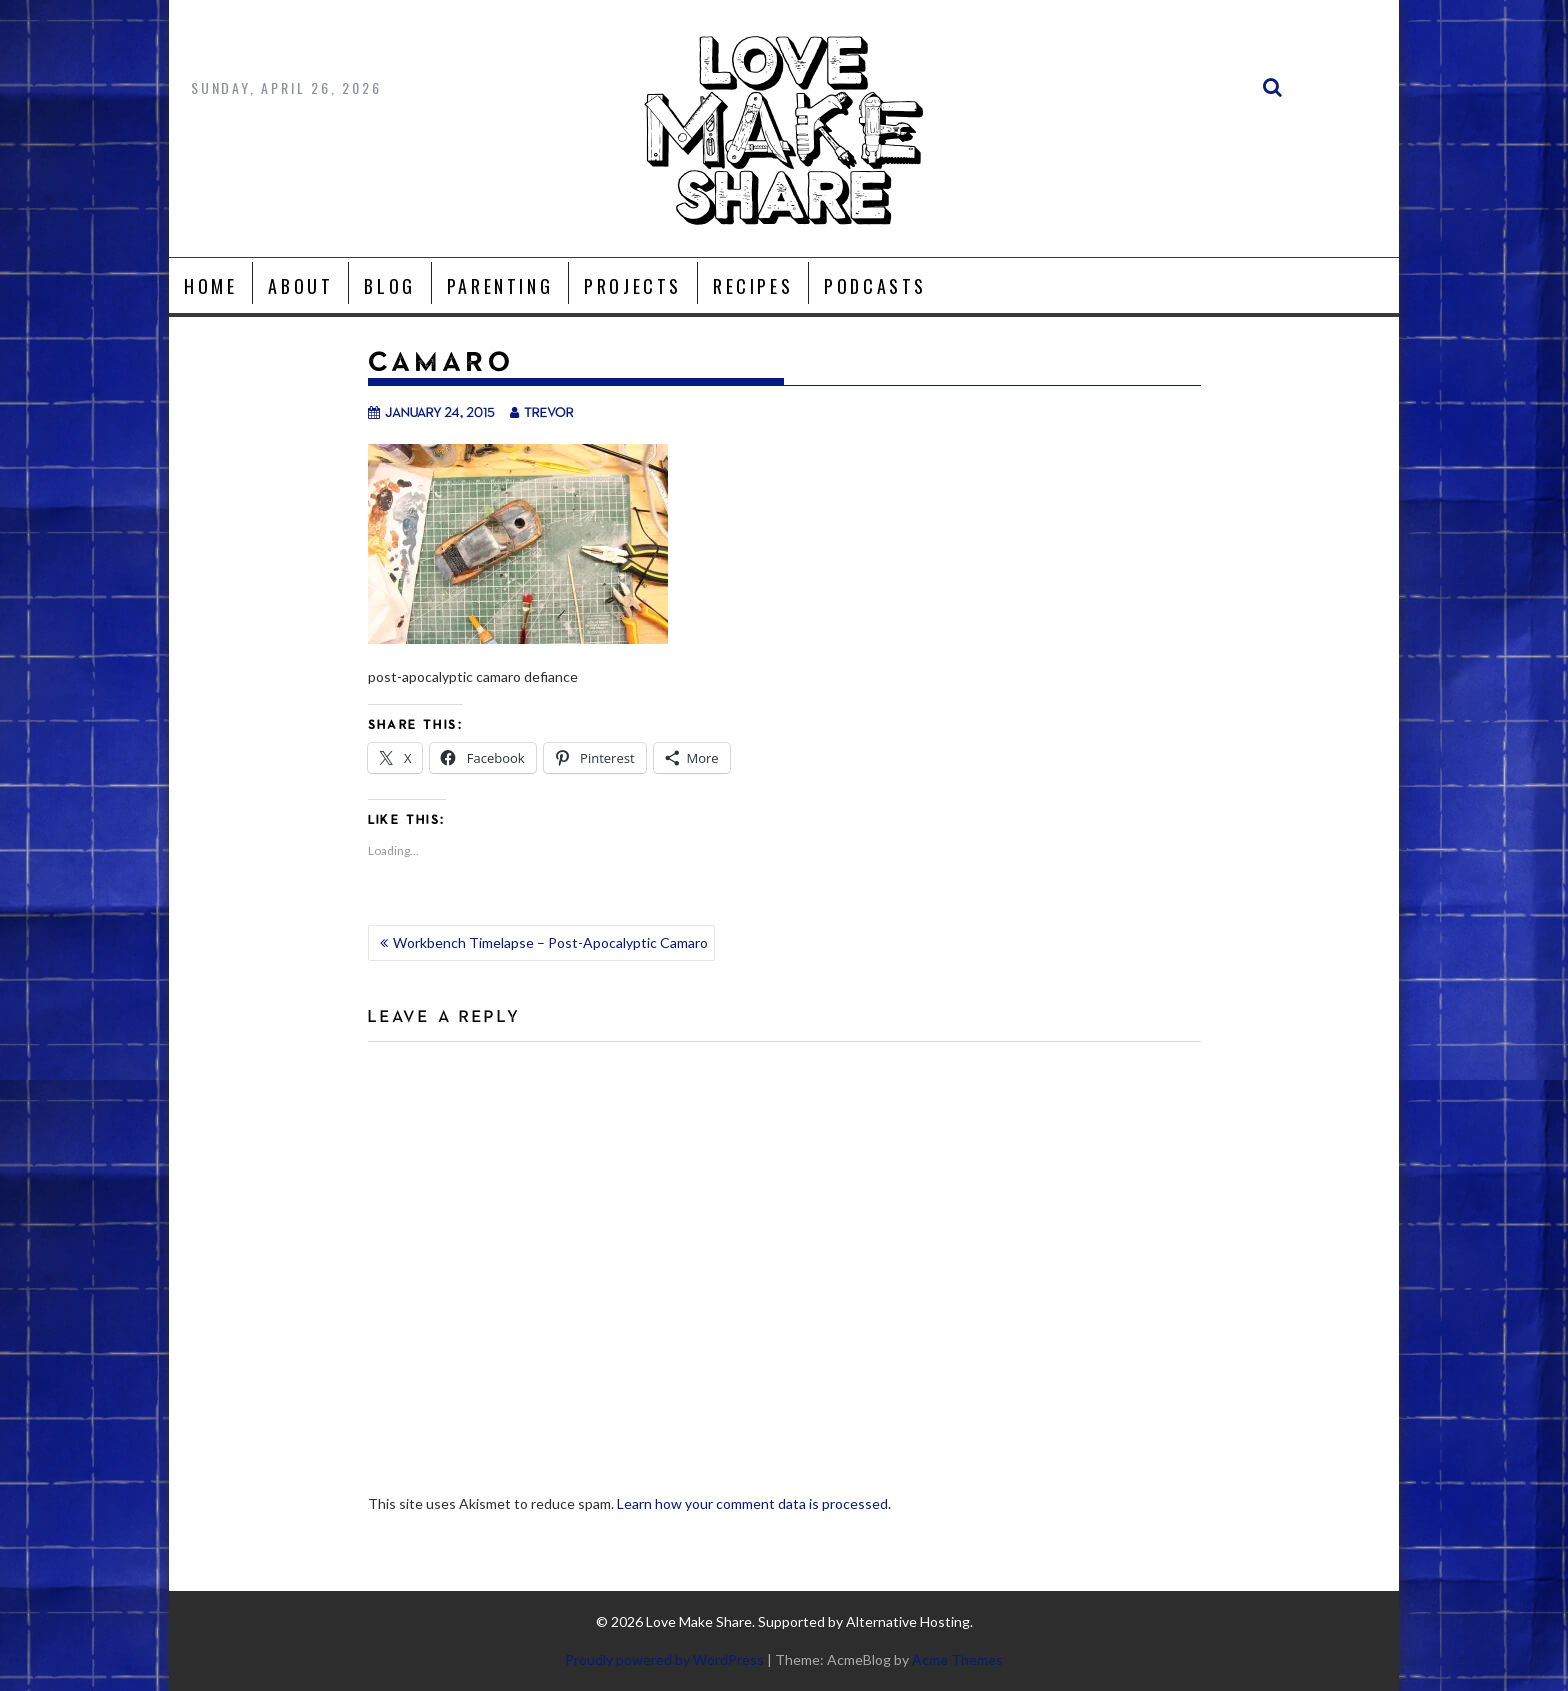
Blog (389, 286)
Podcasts (875, 286)
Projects (633, 286)
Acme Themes (957, 1659)
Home (210, 286)
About (300, 286)
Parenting (500, 286)
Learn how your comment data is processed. (754, 1503)
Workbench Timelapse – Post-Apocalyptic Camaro (550, 942)
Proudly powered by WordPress (664, 1659)
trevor (542, 411)
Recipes (753, 286)
